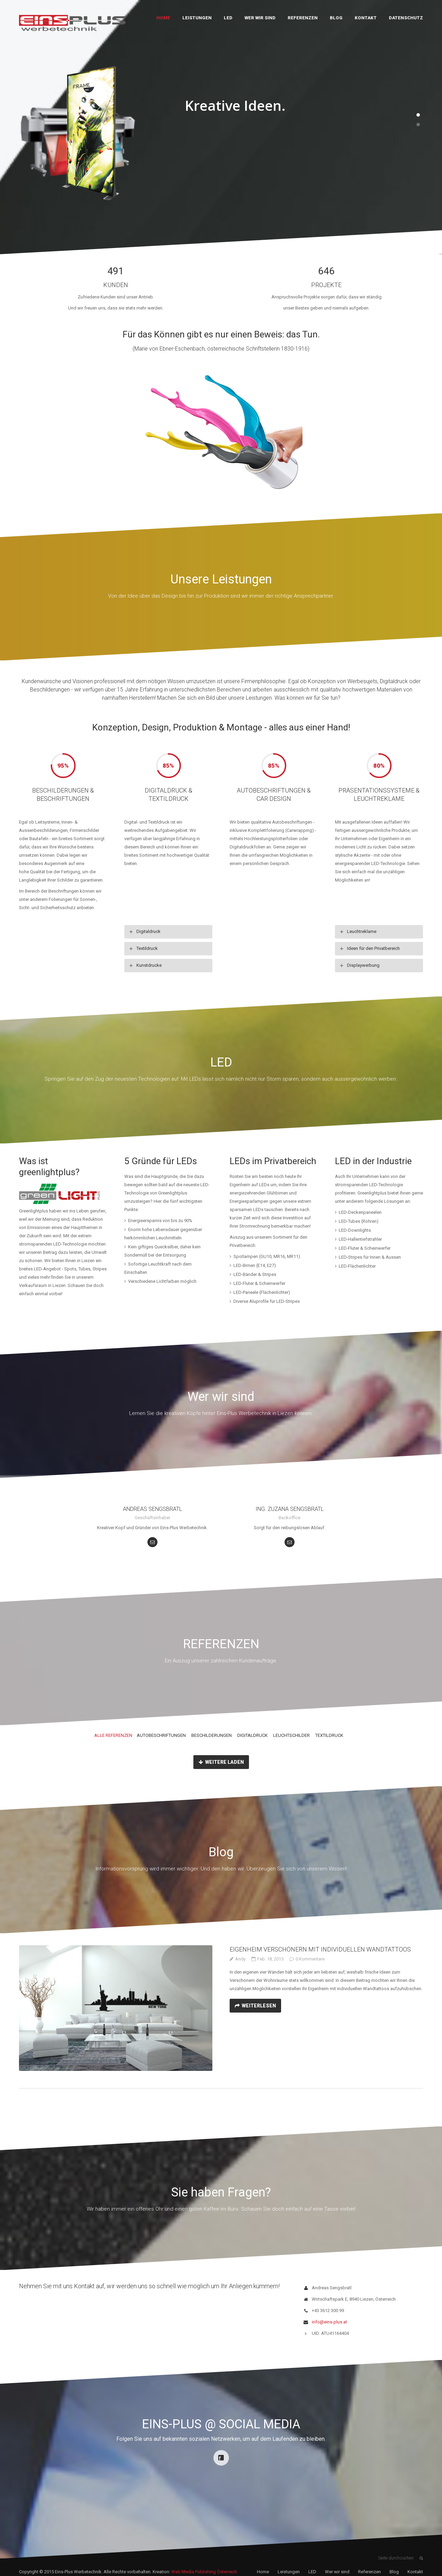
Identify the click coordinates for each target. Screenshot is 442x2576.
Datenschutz (406, 17)
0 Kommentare (310, 1959)
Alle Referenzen (113, 1735)
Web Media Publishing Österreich (204, 2571)
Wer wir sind (260, 17)
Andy (240, 1959)
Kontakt (366, 17)
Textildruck (329, 1735)
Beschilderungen (211, 1735)
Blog (336, 17)
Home (163, 17)
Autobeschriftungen (161, 1735)
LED (228, 17)
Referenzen (303, 17)
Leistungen (197, 17)
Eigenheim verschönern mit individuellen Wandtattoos (320, 1949)
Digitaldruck (252, 1735)
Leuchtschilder (291, 1735)
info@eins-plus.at (329, 2321)
